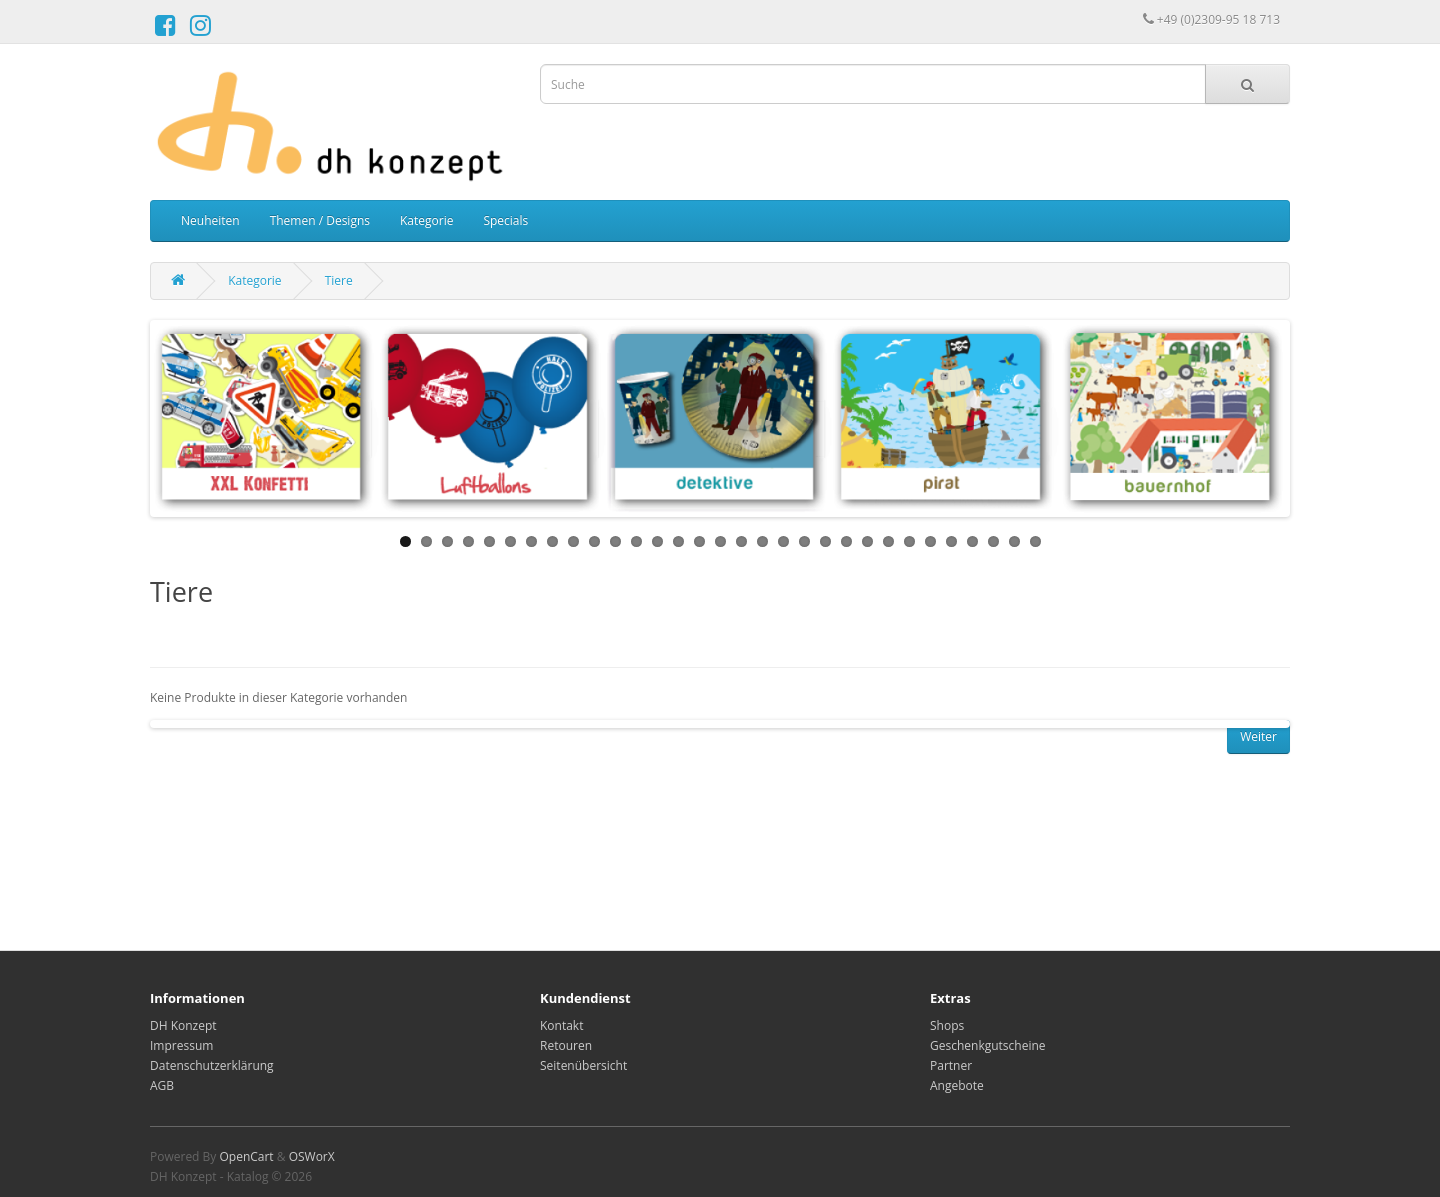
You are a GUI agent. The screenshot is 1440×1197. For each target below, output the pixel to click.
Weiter (1258, 736)
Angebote (957, 1085)
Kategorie (426, 220)
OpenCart (246, 1156)
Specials (505, 220)
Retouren (566, 1045)
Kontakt (561, 1025)
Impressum (181, 1045)
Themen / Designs (320, 220)
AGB (162, 1085)
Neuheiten (210, 220)
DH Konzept (183, 1025)
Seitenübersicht (583, 1065)
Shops (947, 1025)
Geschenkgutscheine (988, 1045)
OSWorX (312, 1156)
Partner (951, 1065)
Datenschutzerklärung (212, 1065)
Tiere (339, 280)
